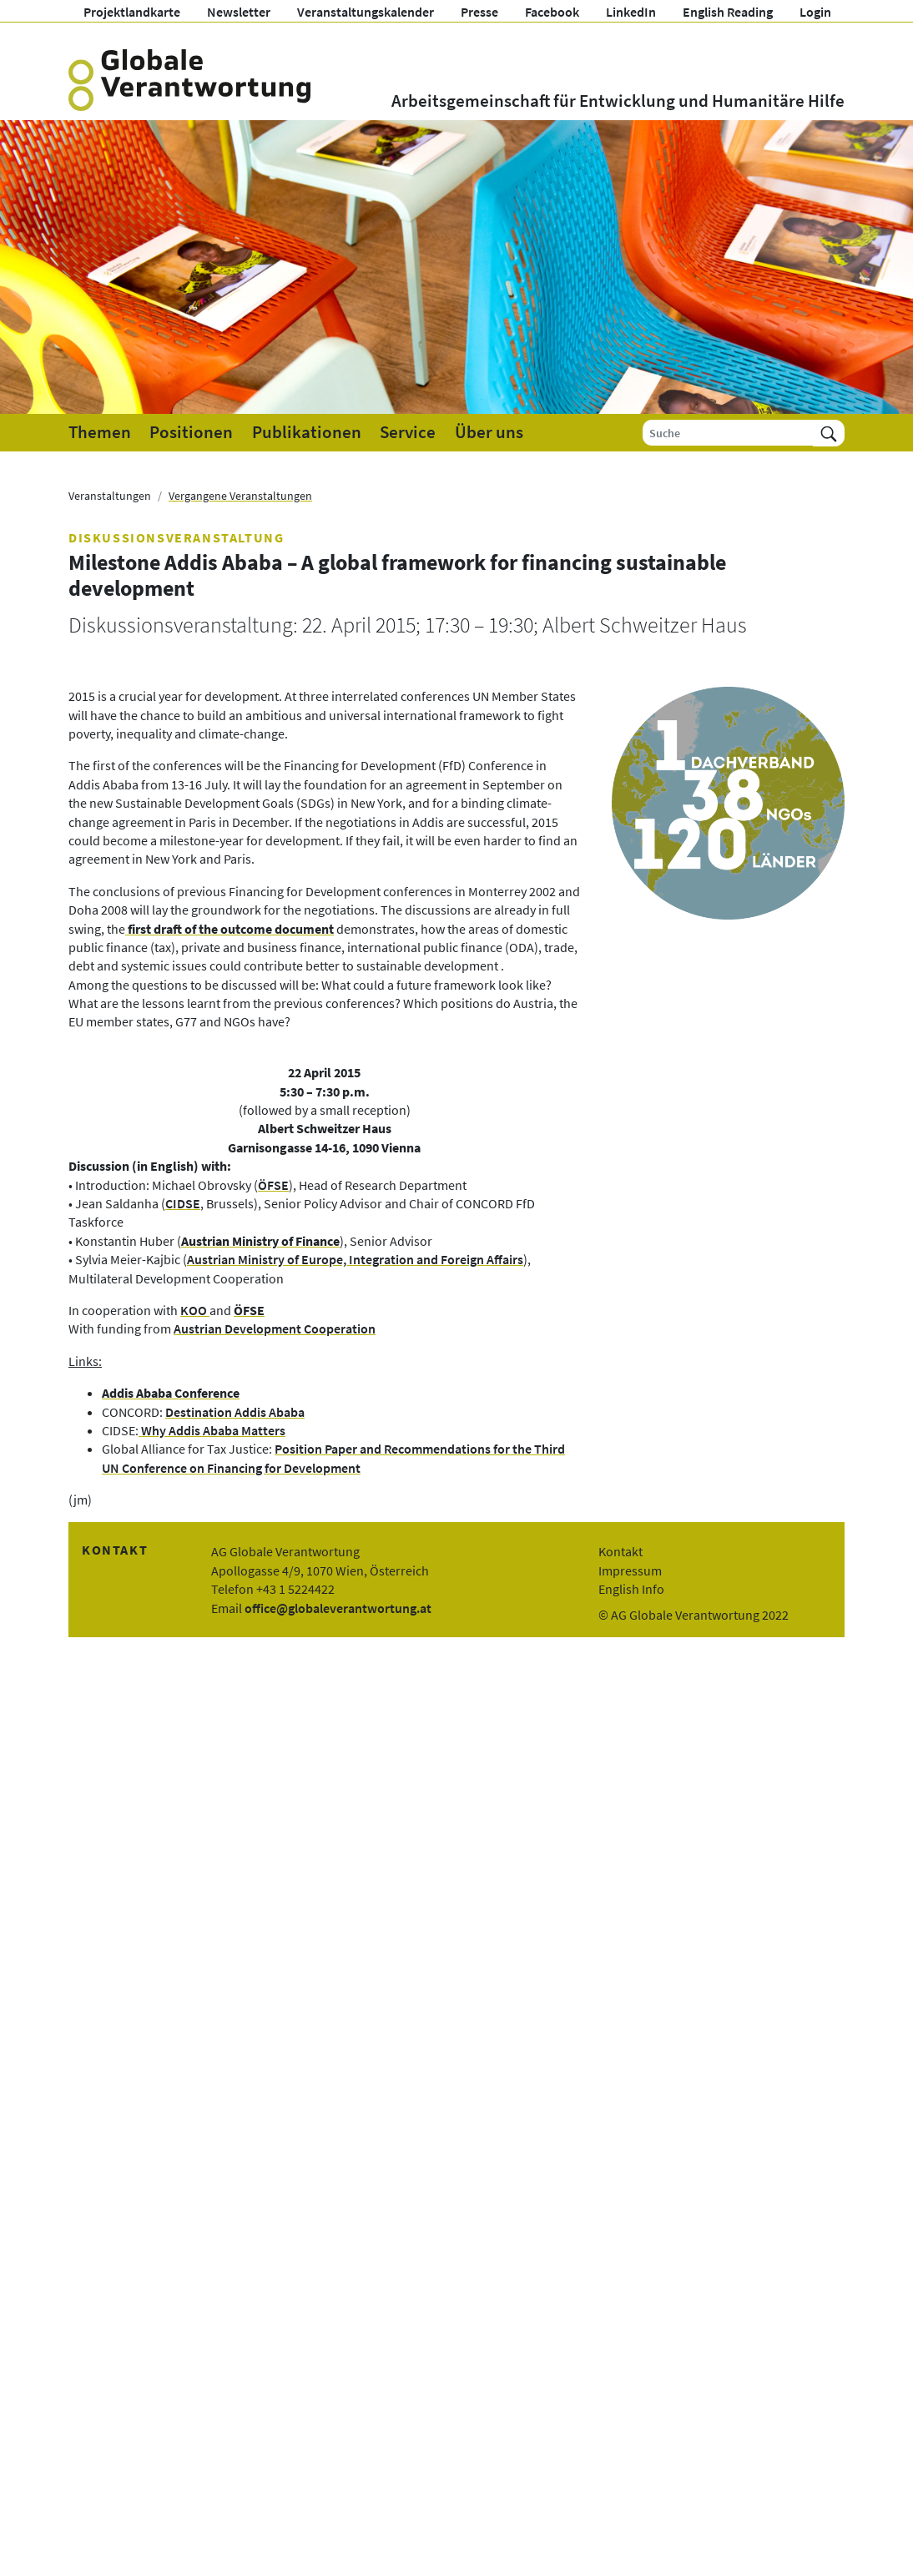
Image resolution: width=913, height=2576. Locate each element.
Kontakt (620, 1551)
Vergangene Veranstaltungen (240, 495)
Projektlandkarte (131, 11)
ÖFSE (273, 1185)
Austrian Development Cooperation (275, 1328)
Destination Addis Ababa (235, 1412)
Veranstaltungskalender (365, 11)
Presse (479, 11)
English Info (631, 1588)
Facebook (552, 11)
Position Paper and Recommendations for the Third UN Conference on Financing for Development (333, 1457)
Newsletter (238, 11)
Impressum (630, 1570)
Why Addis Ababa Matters (212, 1430)
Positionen (191, 432)
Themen (99, 432)
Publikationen (306, 432)
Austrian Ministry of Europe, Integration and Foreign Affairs (355, 1259)
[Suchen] (829, 433)
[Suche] (728, 433)
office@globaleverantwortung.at (338, 1608)
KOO (194, 1310)
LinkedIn (631, 11)
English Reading (728, 11)
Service (408, 432)
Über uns (489, 432)
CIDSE (182, 1203)
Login (815, 11)
